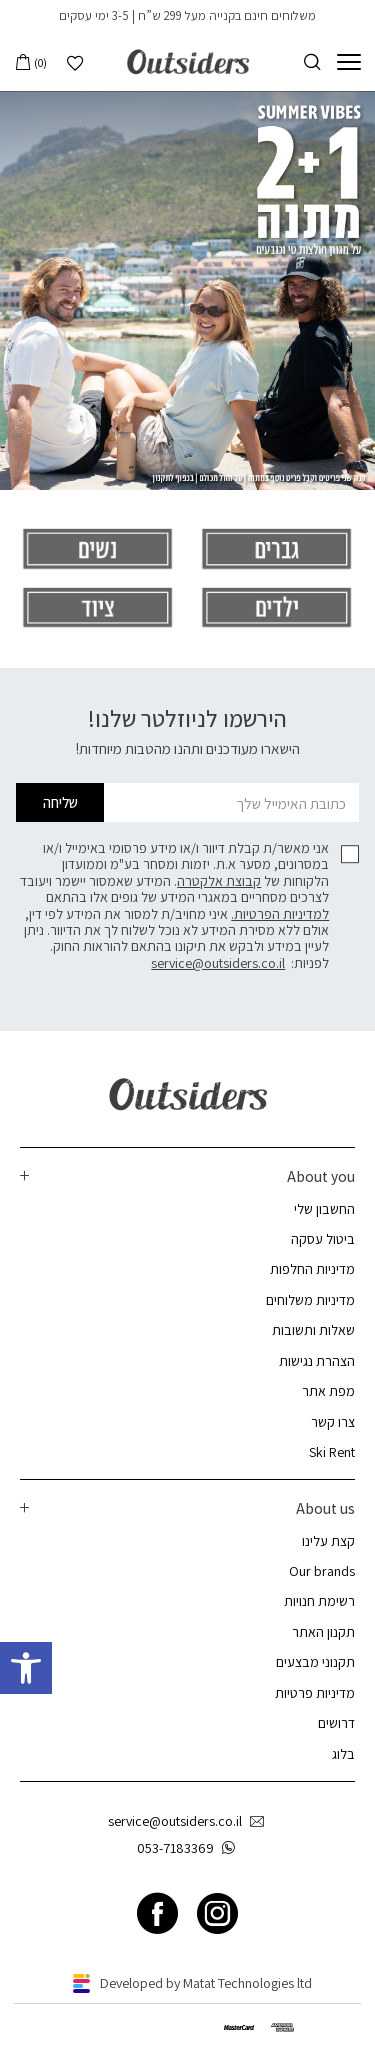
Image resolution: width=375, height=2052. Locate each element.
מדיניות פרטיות (315, 1693)
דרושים (336, 1723)
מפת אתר (328, 1391)
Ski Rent (332, 1452)
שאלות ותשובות (313, 1330)
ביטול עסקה (323, 1239)
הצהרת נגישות (317, 1361)
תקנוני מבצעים (315, 1662)
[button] (26, 1668)
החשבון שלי (324, 1209)
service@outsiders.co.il (218, 963)
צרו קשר (333, 1422)
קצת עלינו (328, 1541)
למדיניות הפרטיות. (280, 914)
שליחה (60, 802)
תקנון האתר (323, 1632)
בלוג (343, 1754)
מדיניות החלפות (312, 1269)
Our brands (322, 1571)
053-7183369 (190, 1848)
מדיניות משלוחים (310, 1300)
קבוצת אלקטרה (219, 881)
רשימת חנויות (319, 1601)
